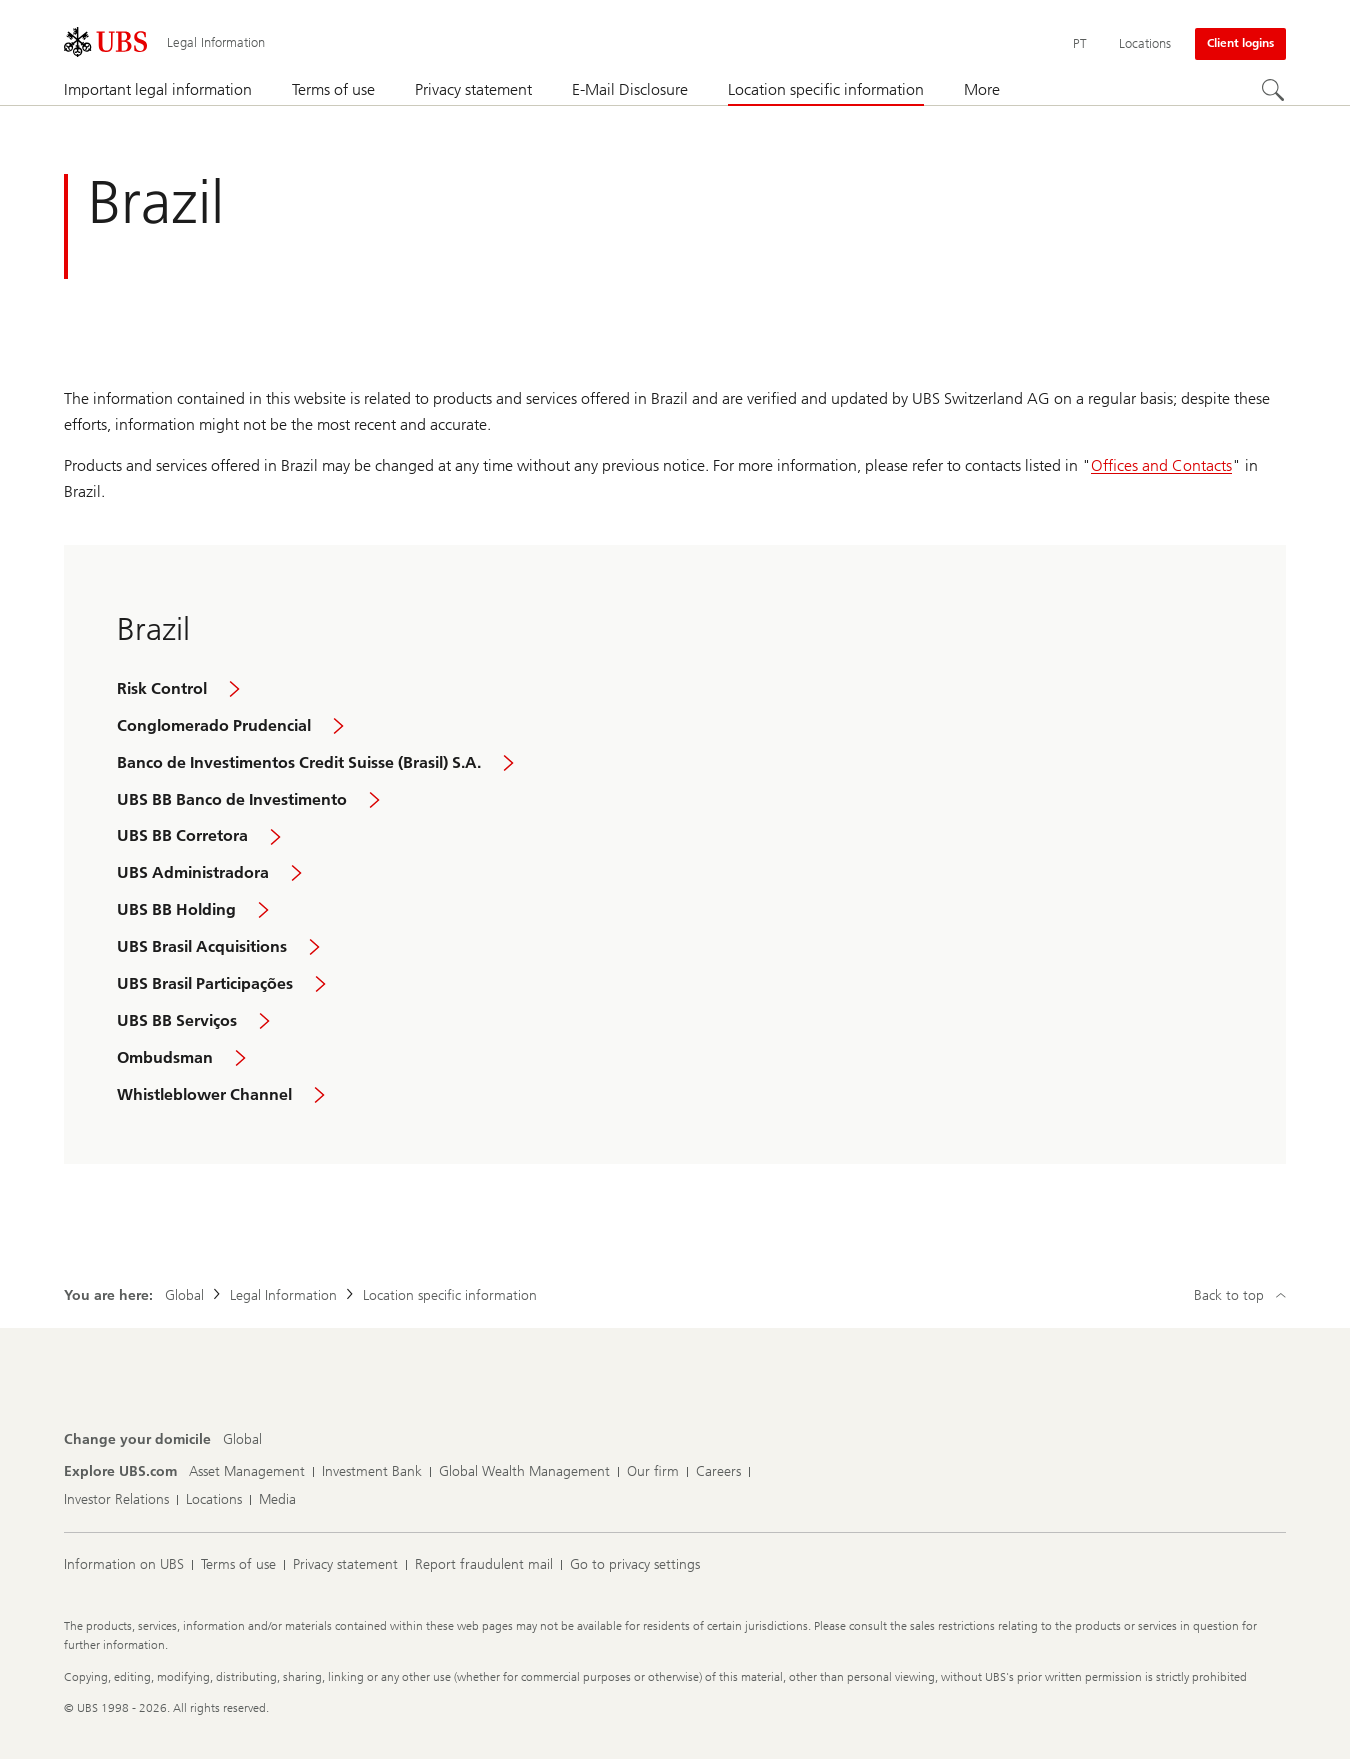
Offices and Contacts (1161, 465)
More (982, 89)
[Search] (1274, 91)
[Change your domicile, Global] (242, 1440)
